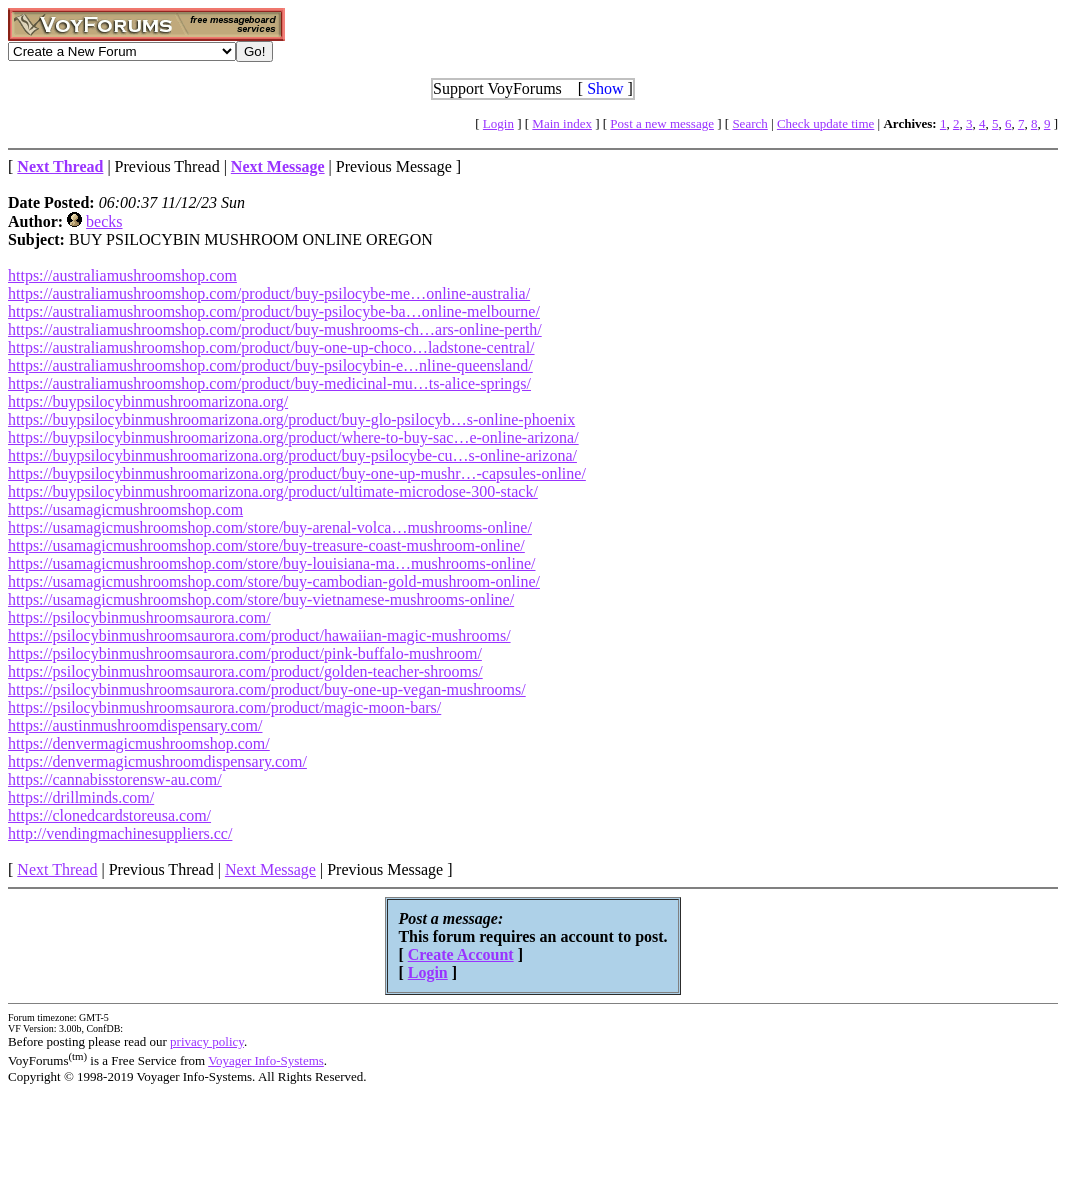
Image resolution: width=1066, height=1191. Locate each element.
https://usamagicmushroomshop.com (125, 509)
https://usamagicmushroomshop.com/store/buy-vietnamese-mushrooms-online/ (261, 599)
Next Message (270, 869)
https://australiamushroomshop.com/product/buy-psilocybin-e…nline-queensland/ (270, 365)
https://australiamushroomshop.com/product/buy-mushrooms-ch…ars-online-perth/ (275, 329)
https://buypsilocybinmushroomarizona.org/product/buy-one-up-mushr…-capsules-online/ (297, 473)
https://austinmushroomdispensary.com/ (135, 725)
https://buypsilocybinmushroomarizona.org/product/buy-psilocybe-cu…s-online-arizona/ (292, 455)
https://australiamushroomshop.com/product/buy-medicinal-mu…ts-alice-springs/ (269, 383)
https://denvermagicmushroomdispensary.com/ (157, 761)
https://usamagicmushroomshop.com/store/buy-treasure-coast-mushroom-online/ (266, 545)
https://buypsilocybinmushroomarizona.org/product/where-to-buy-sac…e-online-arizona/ (293, 437)
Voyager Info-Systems (266, 1060)
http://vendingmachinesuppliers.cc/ (120, 833)
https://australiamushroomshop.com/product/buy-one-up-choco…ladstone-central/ (271, 347)
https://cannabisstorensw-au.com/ (115, 779)
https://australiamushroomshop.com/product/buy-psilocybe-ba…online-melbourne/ (274, 311)
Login (498, 123)
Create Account (461, 954)
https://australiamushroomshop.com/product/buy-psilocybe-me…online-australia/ (269, 293)
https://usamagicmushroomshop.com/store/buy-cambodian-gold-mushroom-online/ (274, 581)
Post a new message (662, 123)
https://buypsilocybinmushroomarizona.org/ (148, 401)
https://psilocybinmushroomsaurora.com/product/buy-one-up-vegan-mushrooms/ (267, 689)
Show (605, 88)
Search (749, 123)
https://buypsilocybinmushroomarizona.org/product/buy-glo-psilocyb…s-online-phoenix (291, 419)
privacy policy (207, 1041)
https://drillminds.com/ (81, 797)
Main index (562, 123)
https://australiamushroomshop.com (122, 275)
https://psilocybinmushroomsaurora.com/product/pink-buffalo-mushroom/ (245, 653)
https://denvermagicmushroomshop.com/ (139, 743)
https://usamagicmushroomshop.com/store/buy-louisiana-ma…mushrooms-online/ (272, 563)
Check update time (825, 123)
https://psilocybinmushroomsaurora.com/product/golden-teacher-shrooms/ (245, 671)
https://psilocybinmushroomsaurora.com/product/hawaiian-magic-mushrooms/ (259, 635)
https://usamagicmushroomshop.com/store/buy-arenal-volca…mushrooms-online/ (270, 527)
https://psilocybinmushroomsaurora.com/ (139, 617)
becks (104, 221)
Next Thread (57, 869)
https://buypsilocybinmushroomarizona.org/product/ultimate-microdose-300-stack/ (273, 491)
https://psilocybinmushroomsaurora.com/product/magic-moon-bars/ (224, 707)
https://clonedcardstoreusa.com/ (109, 815)
